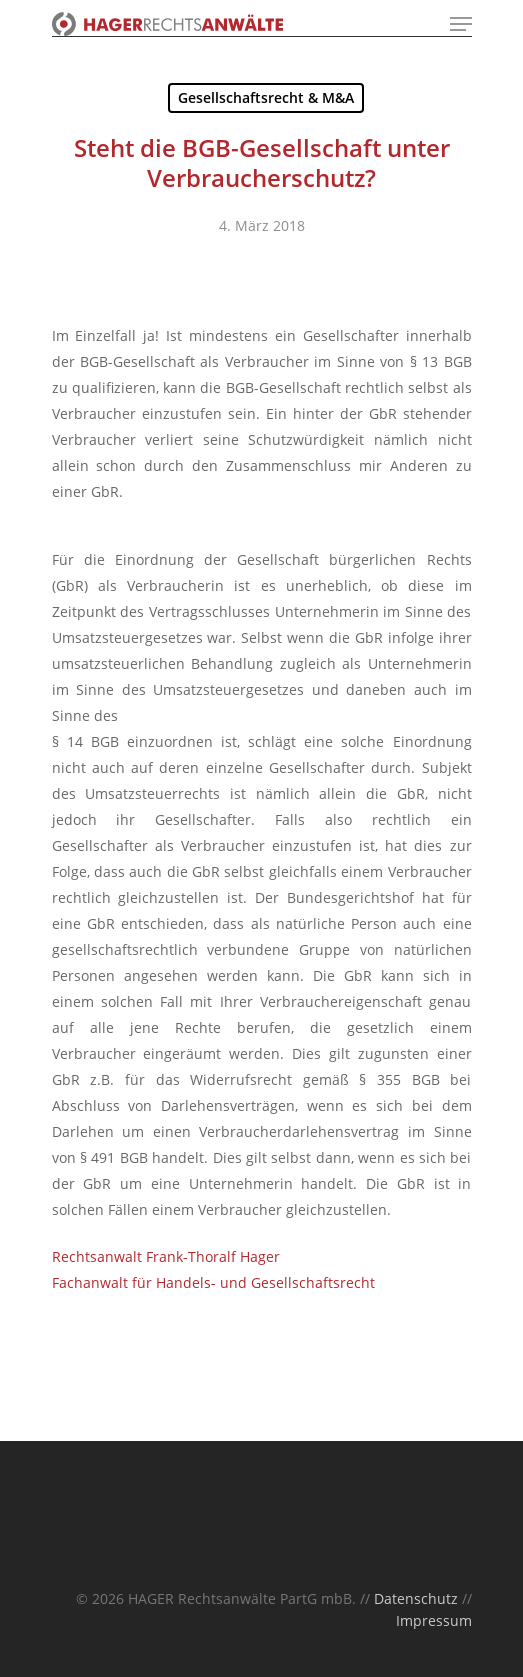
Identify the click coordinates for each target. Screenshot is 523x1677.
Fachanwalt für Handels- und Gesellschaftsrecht (213, 1282)
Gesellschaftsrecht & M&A (266, 97)
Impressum (434, 1620)
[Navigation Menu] (461, 24)
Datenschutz (416, 1598)
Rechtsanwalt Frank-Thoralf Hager (166, 1256)
